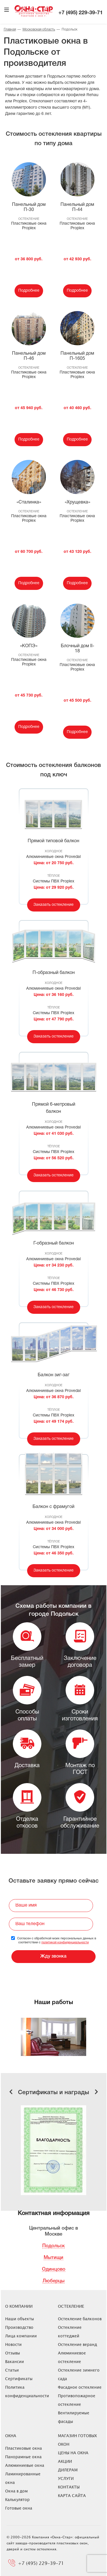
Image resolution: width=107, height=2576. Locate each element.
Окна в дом (16, 2490)
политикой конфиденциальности (65, 1942)
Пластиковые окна (23, 2448)
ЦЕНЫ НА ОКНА (73, 2452)
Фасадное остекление (80, 2387)
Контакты (69, 2486)
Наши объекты (19, 2318)
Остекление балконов (80, 2318)
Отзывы (12, 2352)
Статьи (12, 2370)
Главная (10, 29)
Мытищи (53, 2258)
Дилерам (68, 2469)
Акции (65, 2461)
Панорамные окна (23, 2456)
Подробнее (28, 291)
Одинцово (53, 2269)
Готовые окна (18, 2508)
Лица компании (21, 2335)
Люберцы (53, 2281)
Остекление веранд (77, 2344)
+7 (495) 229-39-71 (80, 13)
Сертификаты (19, 2378)
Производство (19, 2327)
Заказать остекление (53, 905)
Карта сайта (72, 2495)
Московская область (39, 29)
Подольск (53, 2246)
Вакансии (14, 2361)
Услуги (66, 2478)
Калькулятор (17, 2499)
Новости (13, 2344)
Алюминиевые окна (24, 2465)
